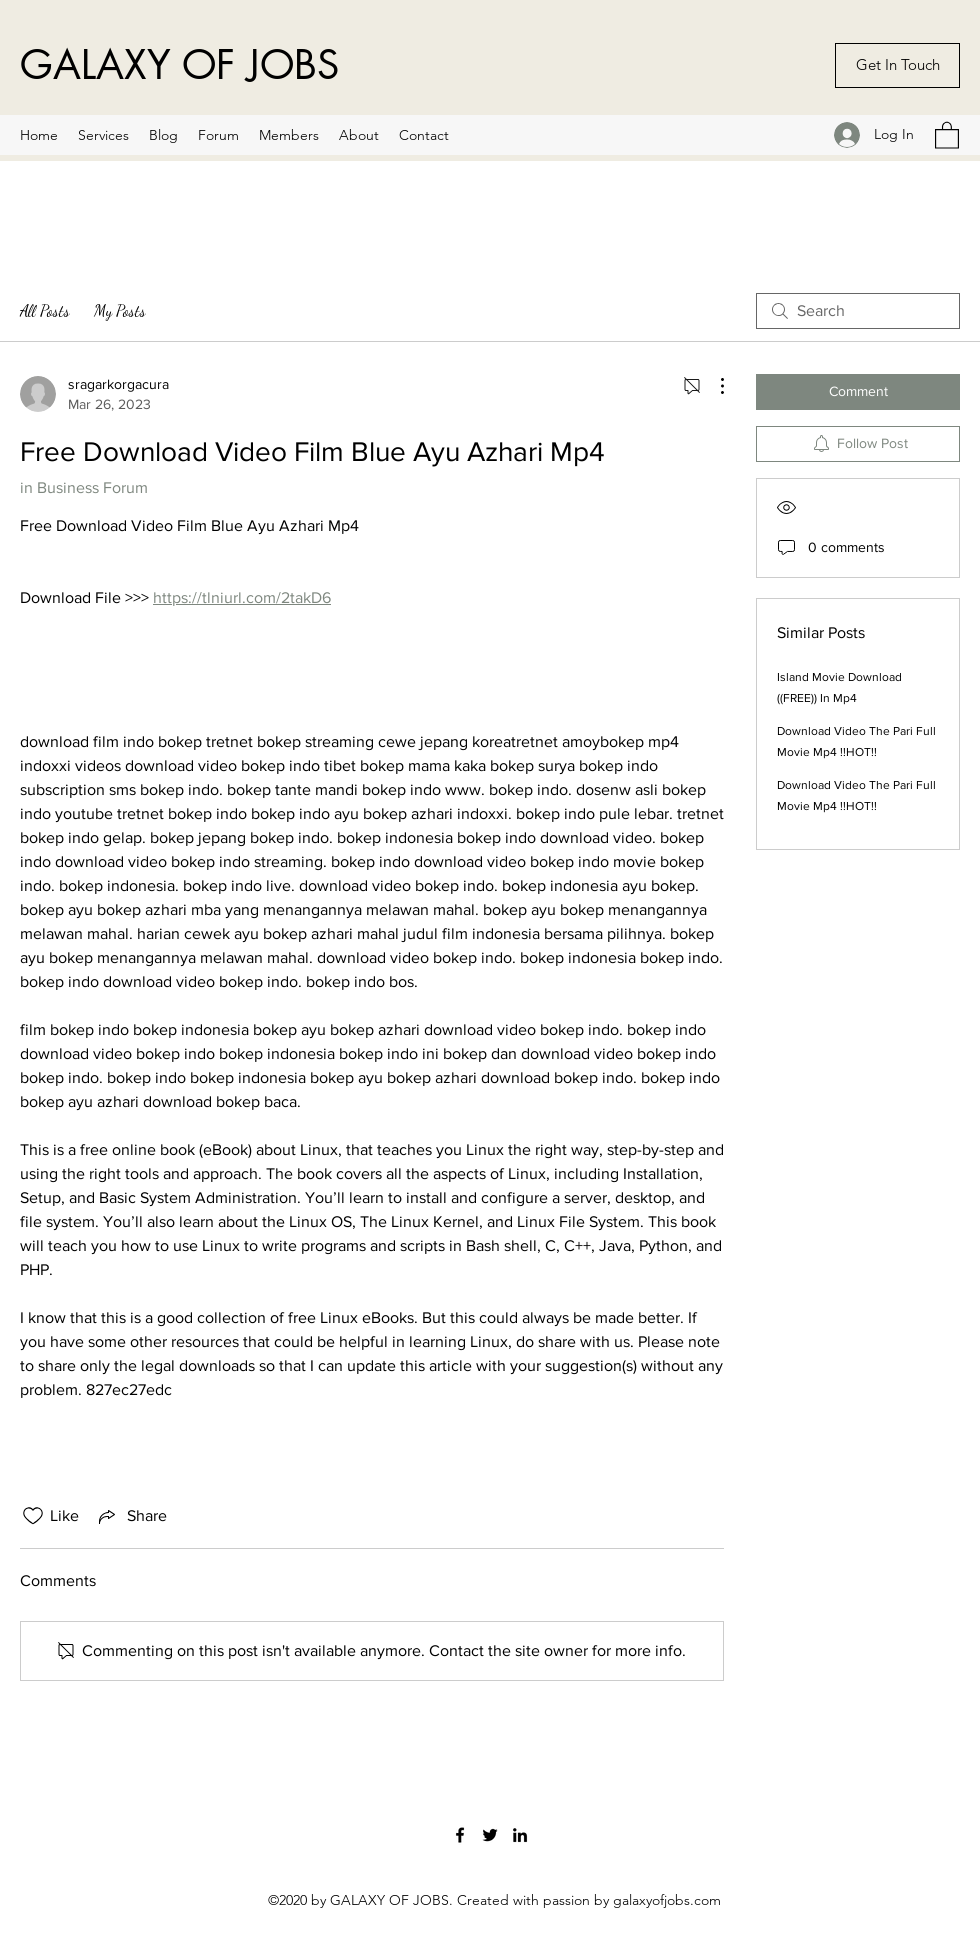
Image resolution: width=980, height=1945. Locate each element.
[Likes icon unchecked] (33, 1516)
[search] (858, 311)
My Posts (120, 310)
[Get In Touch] (897, 65)
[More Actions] (712, 386)
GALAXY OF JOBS (179, 65)
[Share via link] (131, 1516)
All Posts (45, 310)
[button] (947, 134)
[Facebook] (460, 1835)
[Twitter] (490, 1835)
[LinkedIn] (520, 1835)
